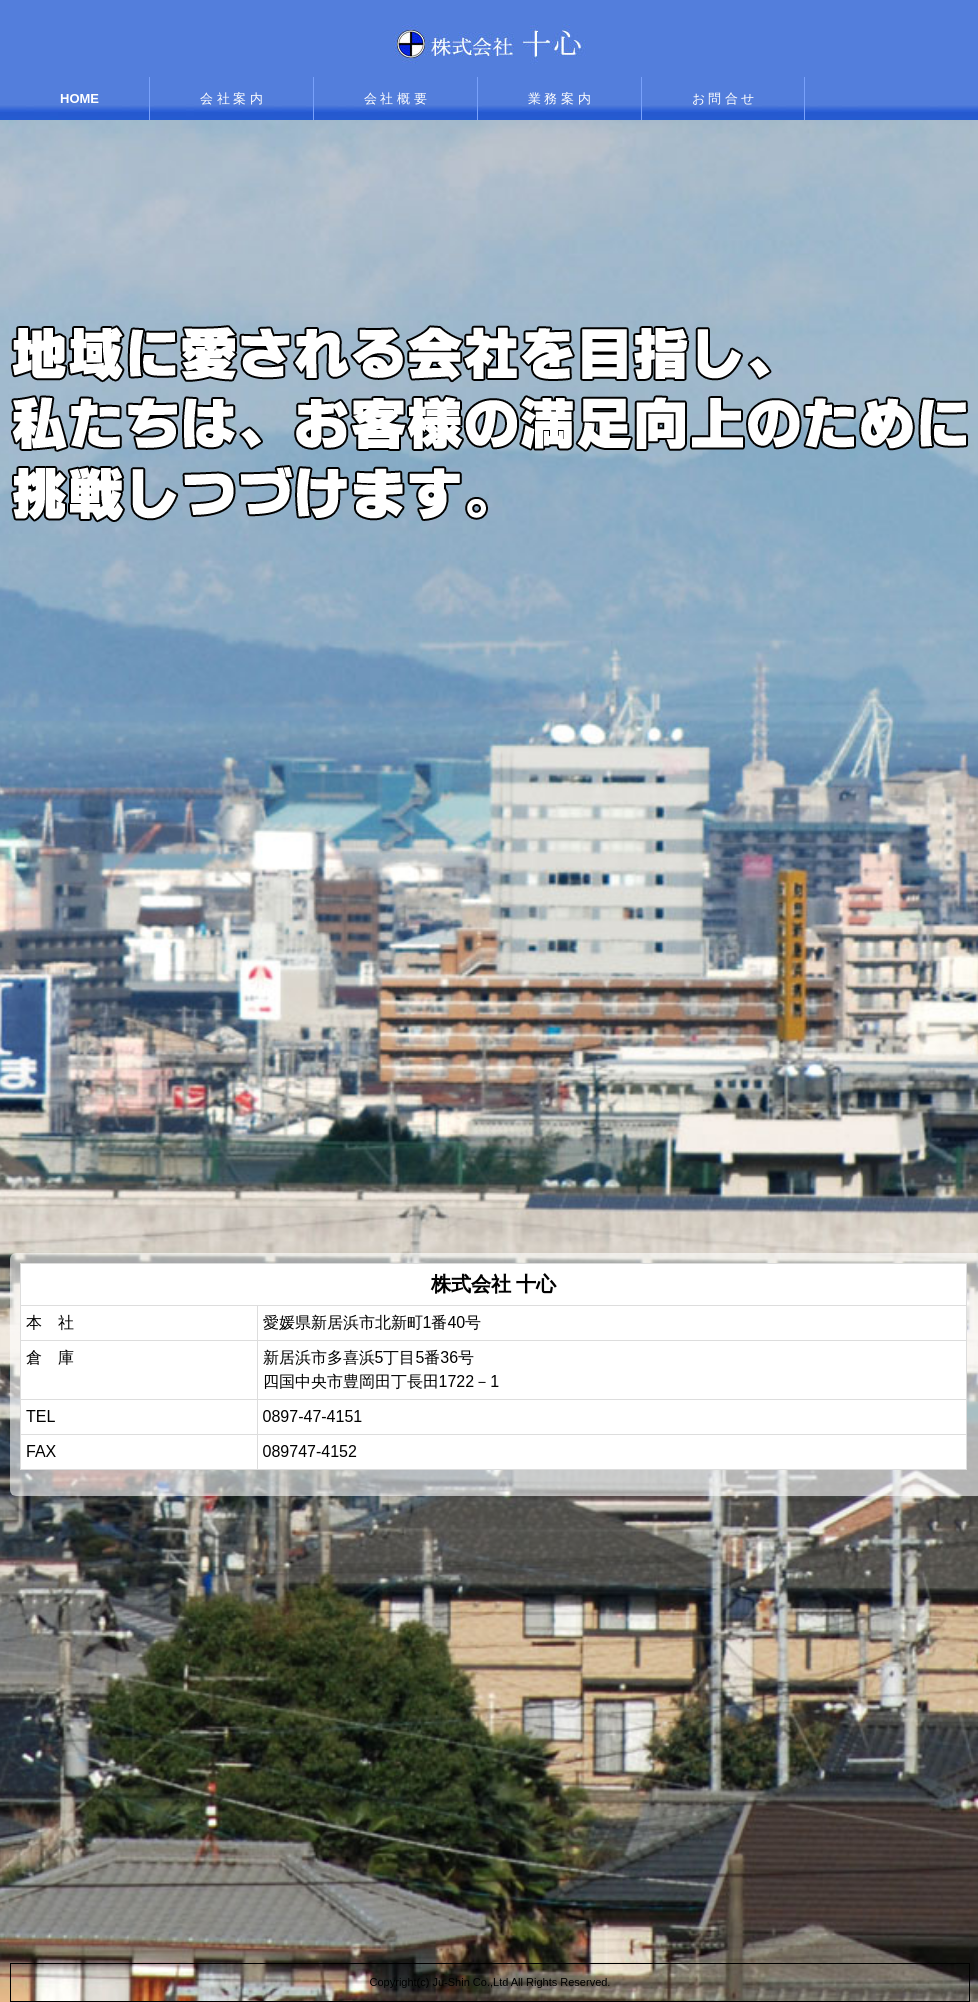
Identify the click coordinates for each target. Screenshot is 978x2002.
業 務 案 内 (559, 98)
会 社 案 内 (231, 98)
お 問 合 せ (723, 98)
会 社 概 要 (395, 98)
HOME (79, 98)
